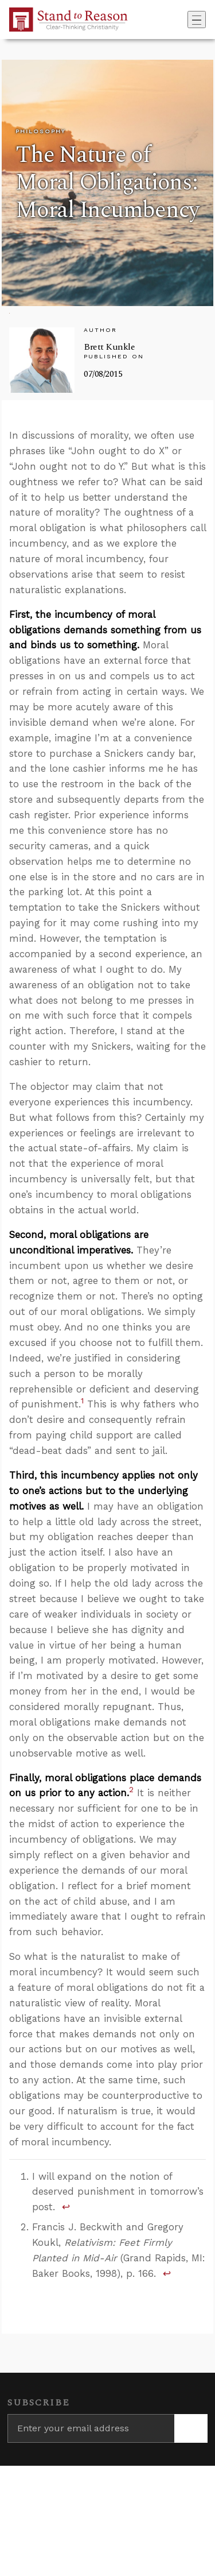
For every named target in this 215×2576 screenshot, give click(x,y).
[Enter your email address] (90, 2428)
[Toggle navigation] (196, 19)
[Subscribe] (191, 2428)
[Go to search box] (184, 19)
